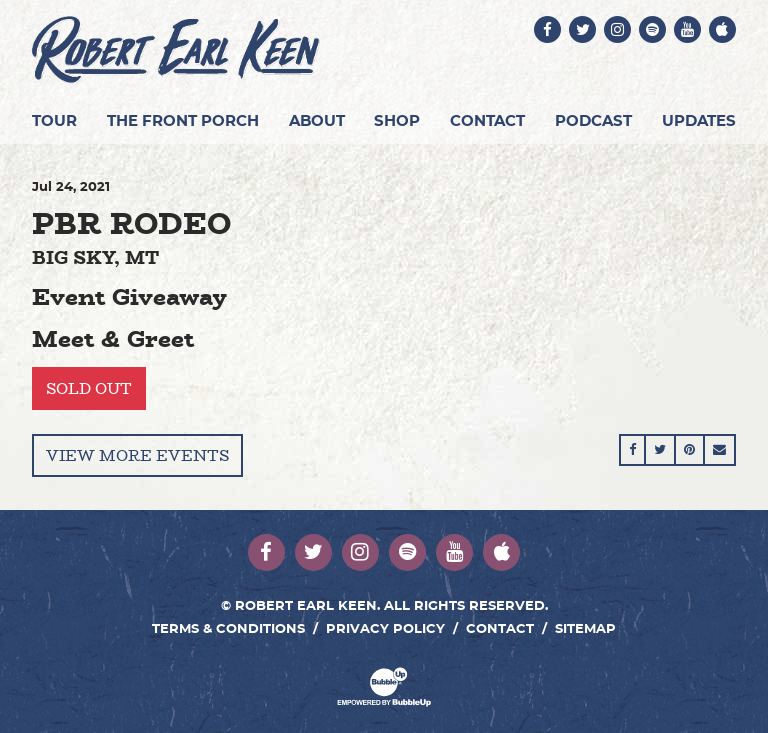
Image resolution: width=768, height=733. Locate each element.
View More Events (137, 455)
